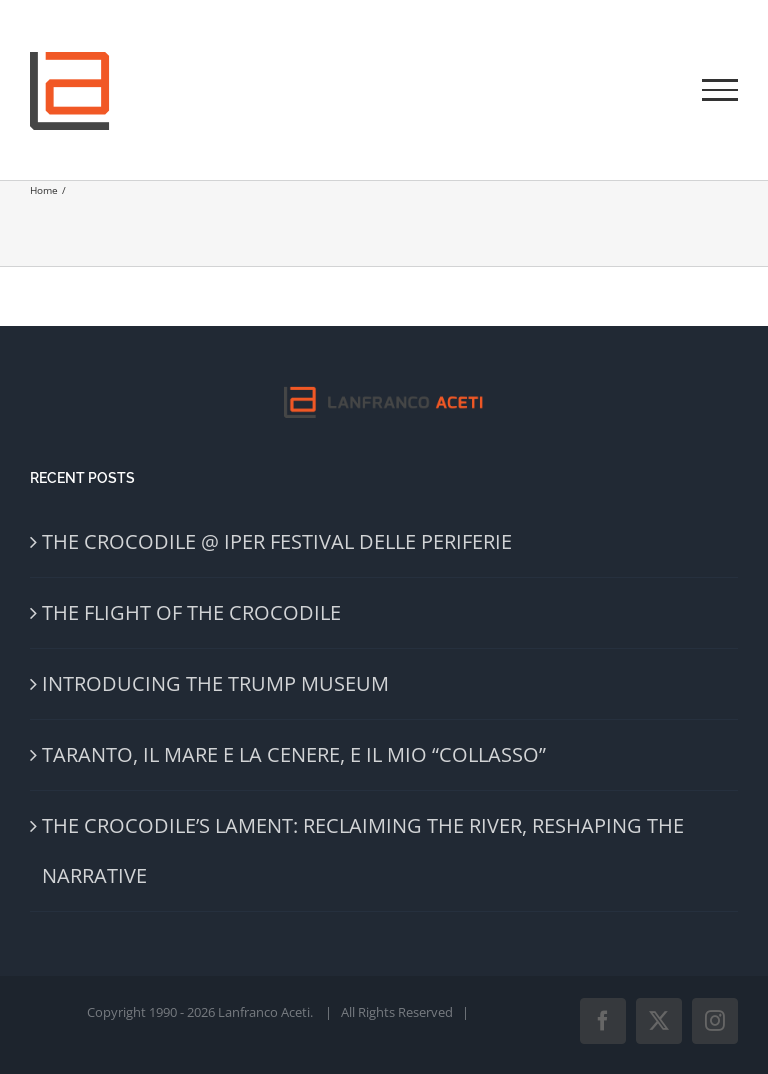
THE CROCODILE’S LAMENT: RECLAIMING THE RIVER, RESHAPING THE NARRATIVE (363, 850)
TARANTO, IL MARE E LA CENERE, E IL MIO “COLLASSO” (294, 754)
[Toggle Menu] (720, 90)
